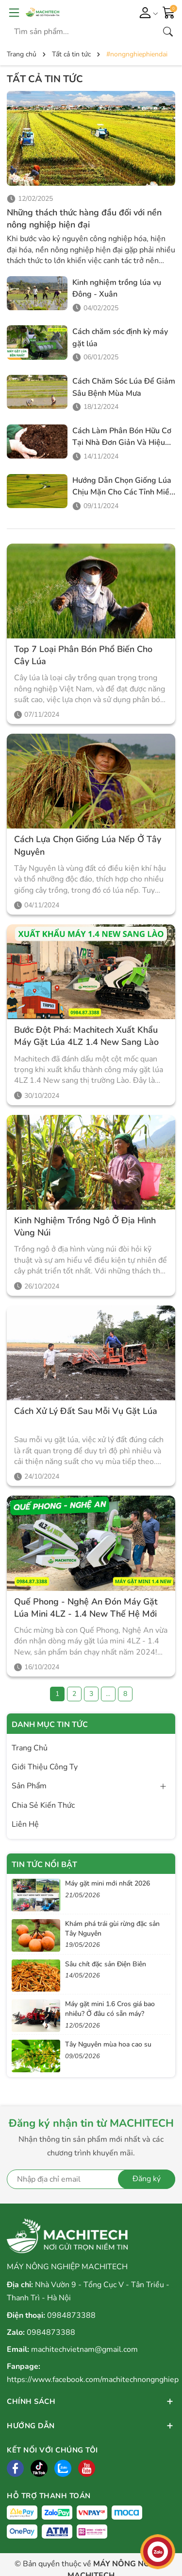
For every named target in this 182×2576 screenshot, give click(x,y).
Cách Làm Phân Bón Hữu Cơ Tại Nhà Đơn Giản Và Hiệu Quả (121, 442)
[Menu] (14, 12)
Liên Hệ (25, 1824)
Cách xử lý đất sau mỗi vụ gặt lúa (85, 1411)
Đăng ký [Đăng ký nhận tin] (146, 2178)
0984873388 (71, 2315)
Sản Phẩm (29, 1786)
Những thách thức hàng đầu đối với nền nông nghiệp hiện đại (84, 218)
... (108, 1693)
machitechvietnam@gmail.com (84, 2349)
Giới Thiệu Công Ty (45, 1767)
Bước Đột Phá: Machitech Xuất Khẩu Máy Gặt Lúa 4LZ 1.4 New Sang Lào (86, 1036)
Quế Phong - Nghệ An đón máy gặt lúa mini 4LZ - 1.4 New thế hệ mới (86, 1608)
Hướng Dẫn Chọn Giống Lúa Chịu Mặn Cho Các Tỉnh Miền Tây (123, 492)
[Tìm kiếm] (168, 31)
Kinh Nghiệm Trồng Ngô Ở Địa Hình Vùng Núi (85, 1226)
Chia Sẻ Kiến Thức (43, 1805)
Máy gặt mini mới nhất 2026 (107, 1883)
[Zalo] (62, 2468)
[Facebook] (15, 2468)
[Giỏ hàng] (169, 11)
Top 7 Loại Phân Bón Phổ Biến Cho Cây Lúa (83, 655)
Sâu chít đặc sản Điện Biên (105, 1964)
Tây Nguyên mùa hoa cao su (108, 2044)
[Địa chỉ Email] (91, 2179)
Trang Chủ (30, 1748)
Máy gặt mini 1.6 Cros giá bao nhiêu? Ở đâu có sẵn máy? (110, 2008)
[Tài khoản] (147, 12)
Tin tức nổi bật (44, 1864)
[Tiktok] (39, 2468)
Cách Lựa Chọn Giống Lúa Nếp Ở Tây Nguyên (87, 845)
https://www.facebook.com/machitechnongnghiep (93, 2379)
